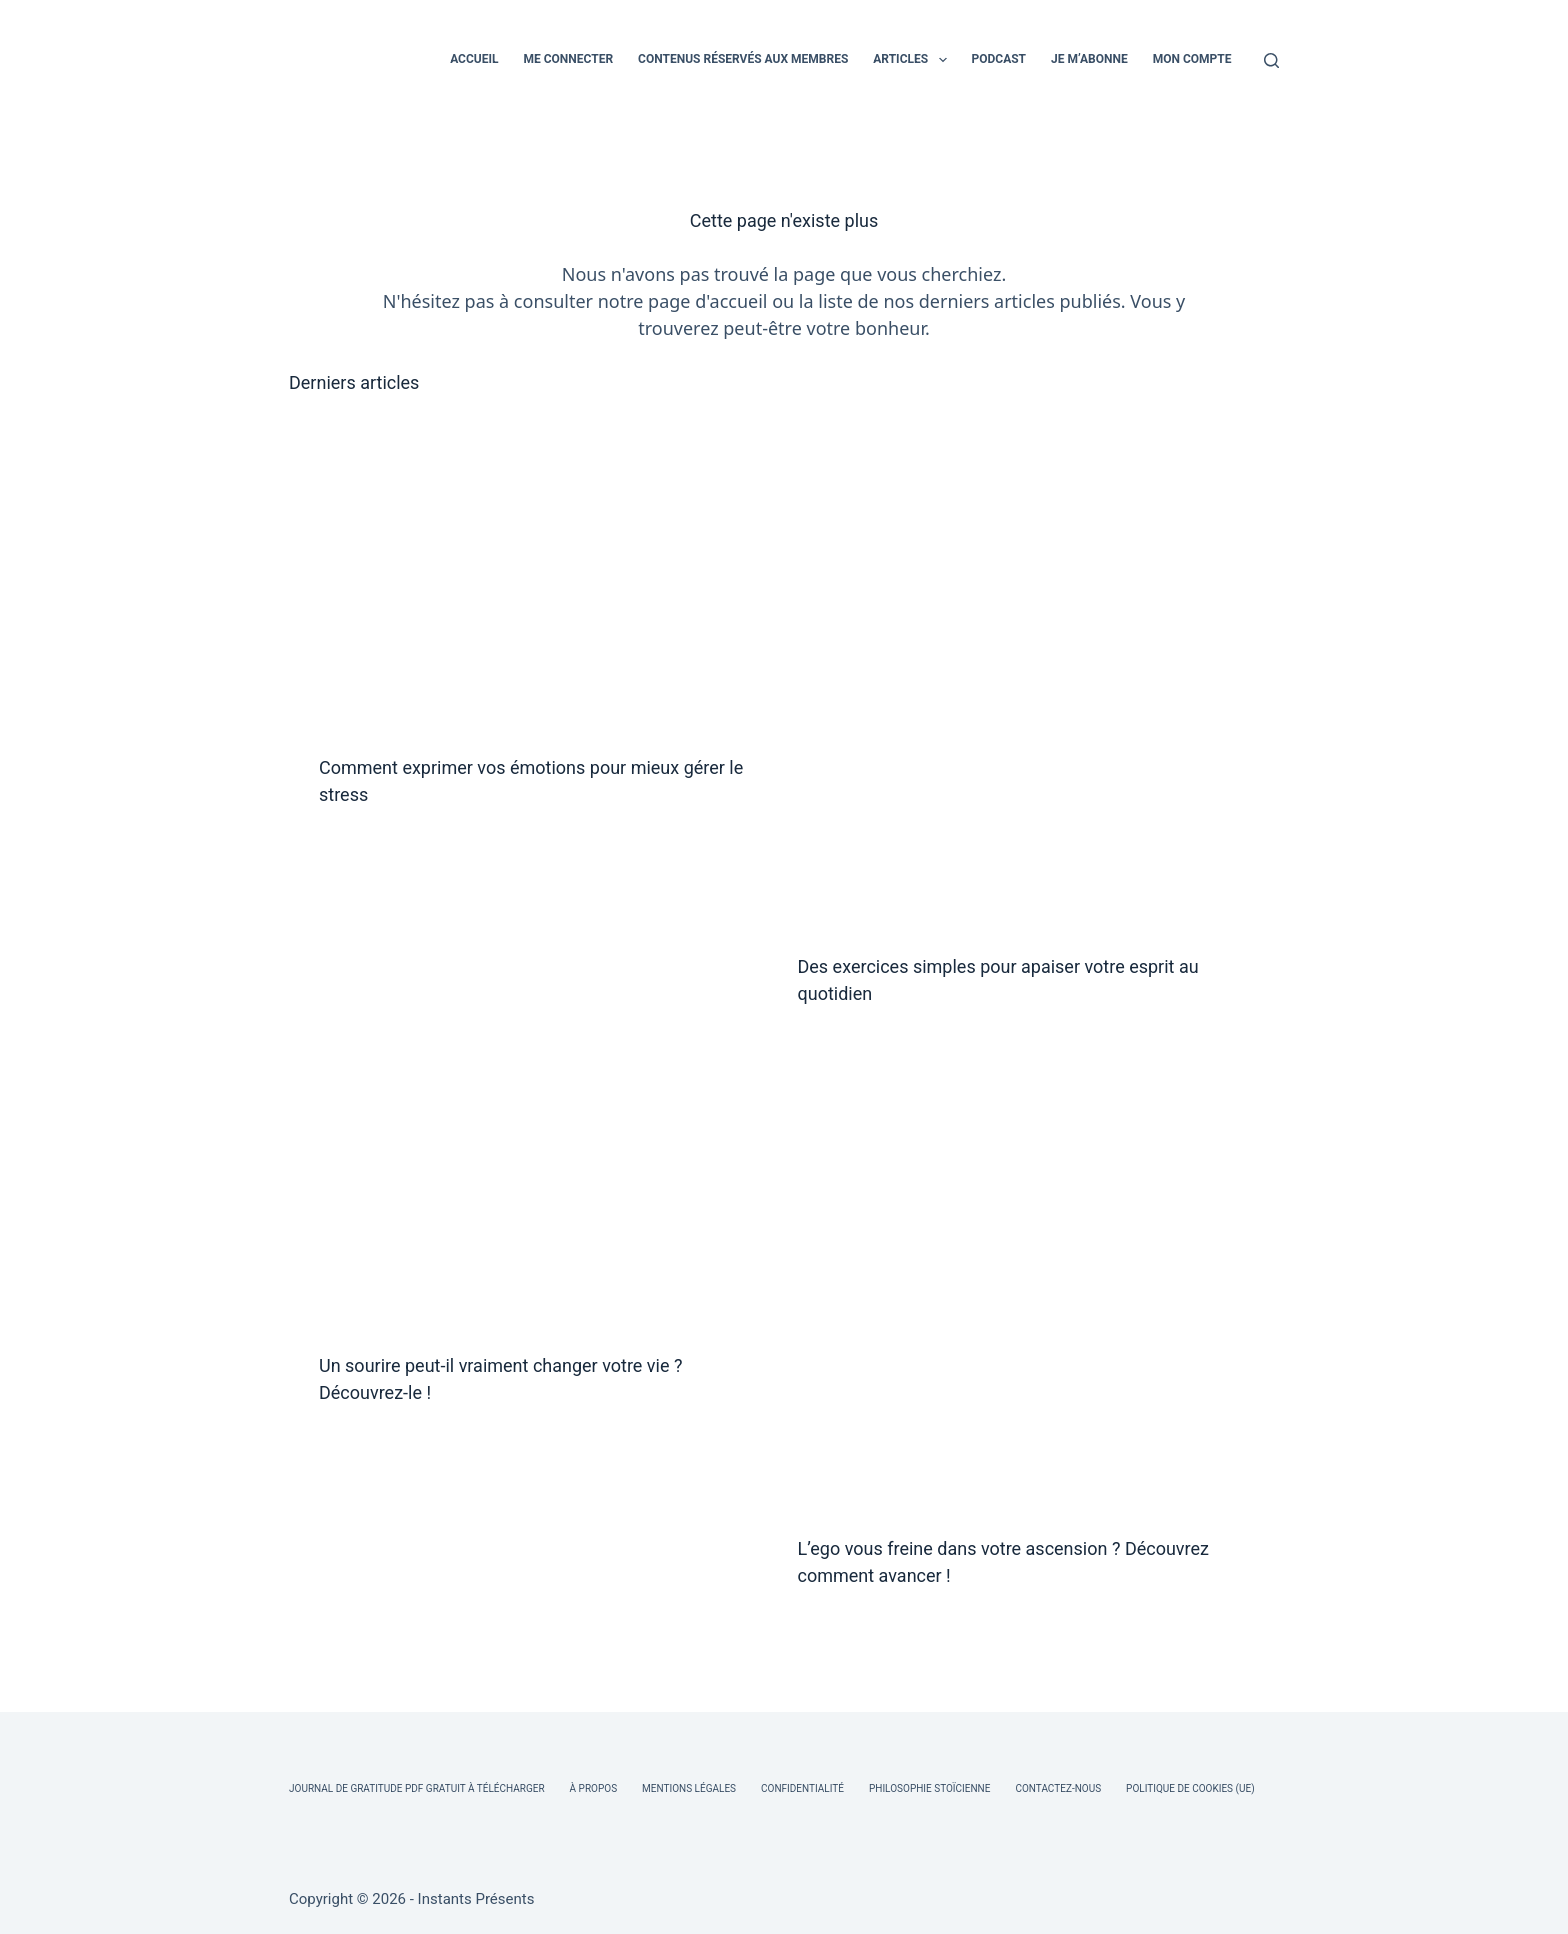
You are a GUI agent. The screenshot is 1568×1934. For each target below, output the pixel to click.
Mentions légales (689, 1788)
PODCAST (999, 59)
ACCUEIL (474, 59)
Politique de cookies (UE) (1190, 1788)
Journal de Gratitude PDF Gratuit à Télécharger (417, 1788)
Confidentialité (802, 1788)
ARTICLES (913, 60)
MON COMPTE (1192, 59)
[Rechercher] (1271, 60)
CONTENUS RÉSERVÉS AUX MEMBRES (743, 59)
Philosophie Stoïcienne (929, 1788)
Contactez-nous (1058, 1788)
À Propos (593, 1788)
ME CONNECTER (568, 59)
